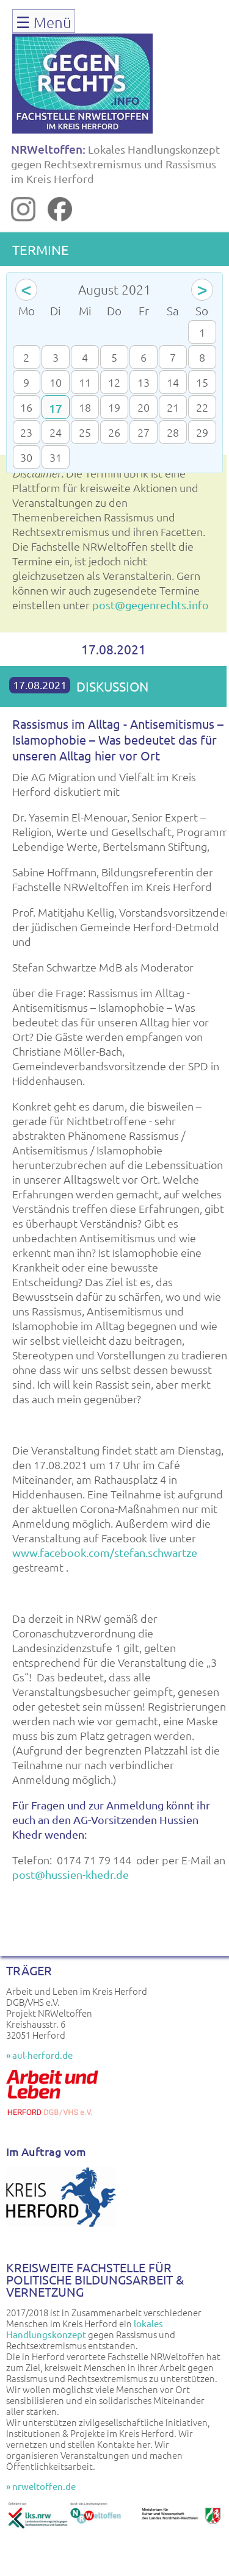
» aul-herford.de (39, 2055)
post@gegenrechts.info (150, 604)
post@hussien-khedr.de (70, 1874)
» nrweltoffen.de (41, 2486)
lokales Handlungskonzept (84, 2328)
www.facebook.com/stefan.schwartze (104, 1552)
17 (55, 408)
